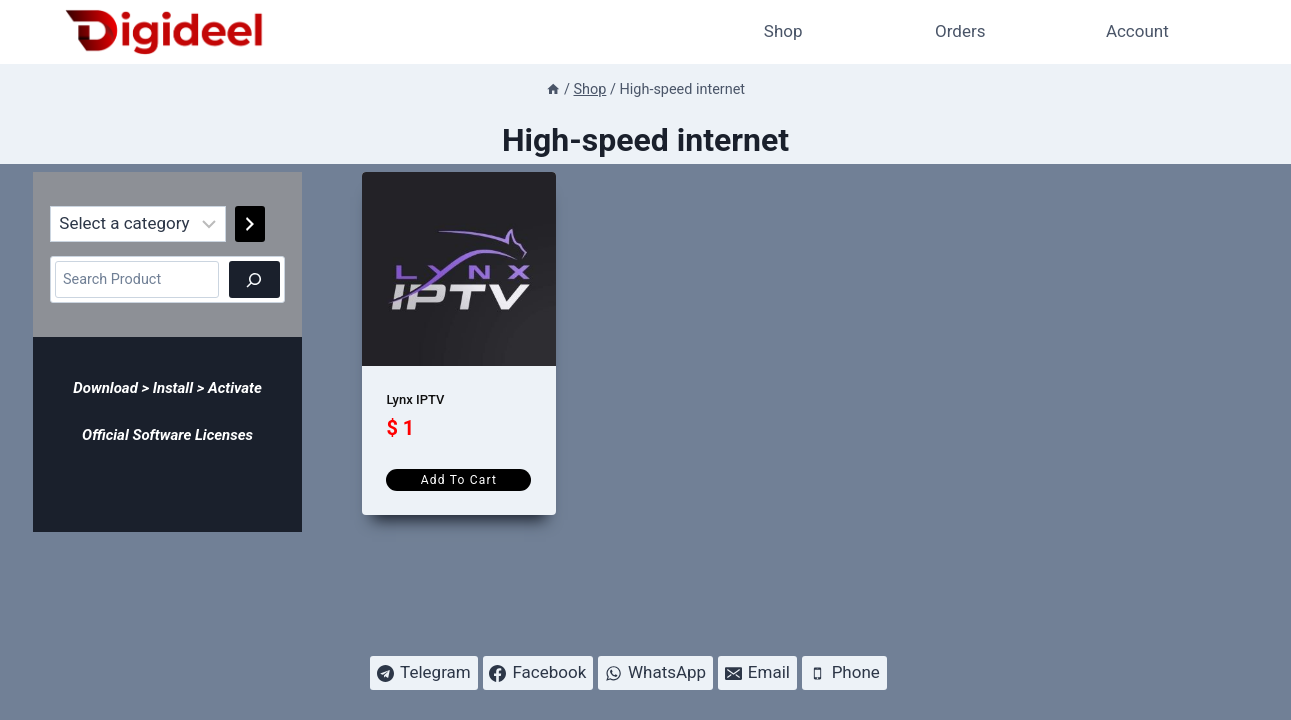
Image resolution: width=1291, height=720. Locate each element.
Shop (783, 31)
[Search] (254, 279)
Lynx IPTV (415, 399)
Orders (960, 31)
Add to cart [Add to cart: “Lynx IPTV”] (459, 480)
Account (1137, 31)
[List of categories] (138, 224)
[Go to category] (250, 224)
